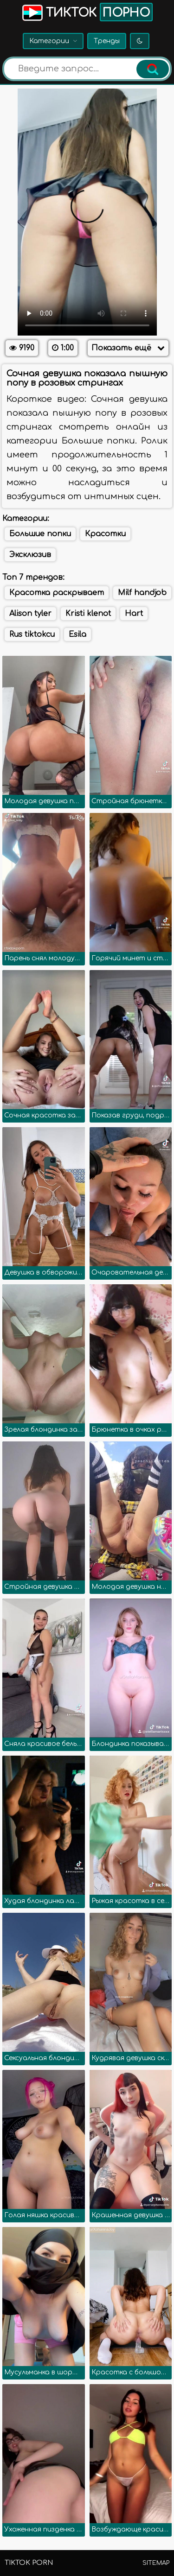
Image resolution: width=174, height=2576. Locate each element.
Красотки (105, 534)
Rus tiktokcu (32, 634)
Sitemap (155, 2563)
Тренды (107, 41)
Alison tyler (30, 613)
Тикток (86, 12)
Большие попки (40, 534)
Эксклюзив (30, 555)
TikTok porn (29, 2563)
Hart (134, 613)
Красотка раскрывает (56, 593)
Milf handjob (142, 593)
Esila (77, 634)
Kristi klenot (88, 613)
